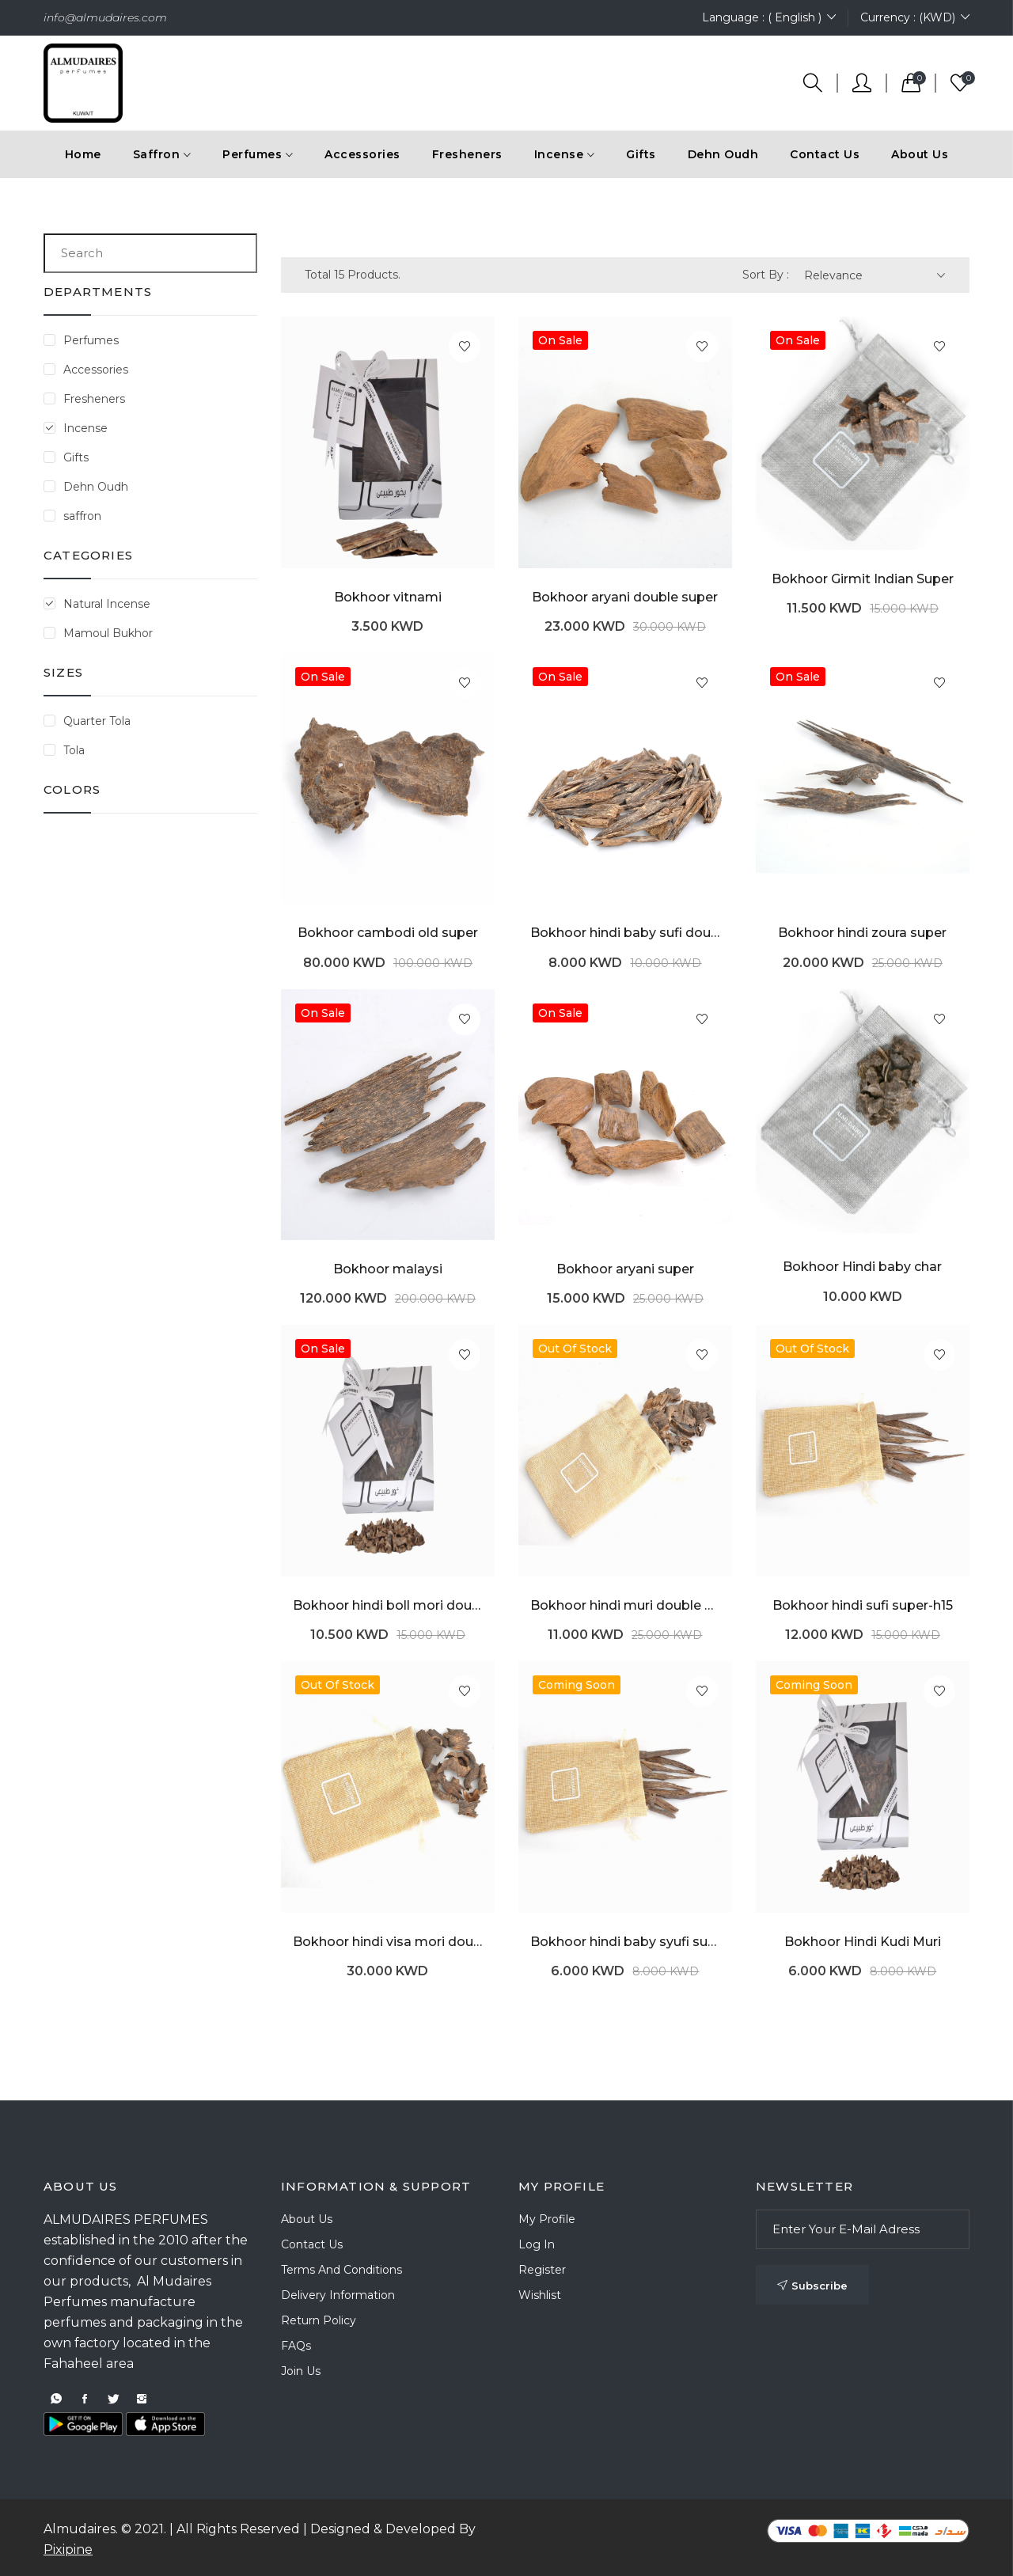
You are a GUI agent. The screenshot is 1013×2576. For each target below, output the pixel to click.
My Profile (546, 2219)
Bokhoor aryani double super (625, 597)
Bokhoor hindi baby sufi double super (625, 932)
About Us (919, 154)
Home (83, 154)
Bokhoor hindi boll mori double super (388, 1605)
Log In (536, 2244)
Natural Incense (106, 604)
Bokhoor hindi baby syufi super (625, 1941)
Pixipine (68, 2549)
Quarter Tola (97, 721)
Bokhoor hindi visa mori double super (388, 1941)
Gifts (76, 457)
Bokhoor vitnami (388, 597)
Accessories (95, 369)
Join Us (301, 2371)
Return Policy (318, 2320)
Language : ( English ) (769, 18)
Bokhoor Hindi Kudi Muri (862, 1941)
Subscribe (812, 2285)
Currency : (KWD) (914, 18)
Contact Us (824, 154)
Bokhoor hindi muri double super (625, 1605)
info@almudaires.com (105, 17)
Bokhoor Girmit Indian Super (863, 578)
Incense (85, 428)
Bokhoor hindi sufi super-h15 (862, 1605)
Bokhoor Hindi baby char (862, 1266)
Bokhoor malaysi (387, 1269)
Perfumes (91, 340)
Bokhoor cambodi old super (388, 932)
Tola (74, 750)
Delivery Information (338, 2295)
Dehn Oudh (95, 487)
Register (542, 2270)
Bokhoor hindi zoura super (862, 932)
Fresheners (94, 399)
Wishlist (539, 2295)
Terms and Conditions (341, 2270)
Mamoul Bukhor (108, 633)
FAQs (296, 2346)
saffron (82, 516)
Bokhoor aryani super (625, 1269)
